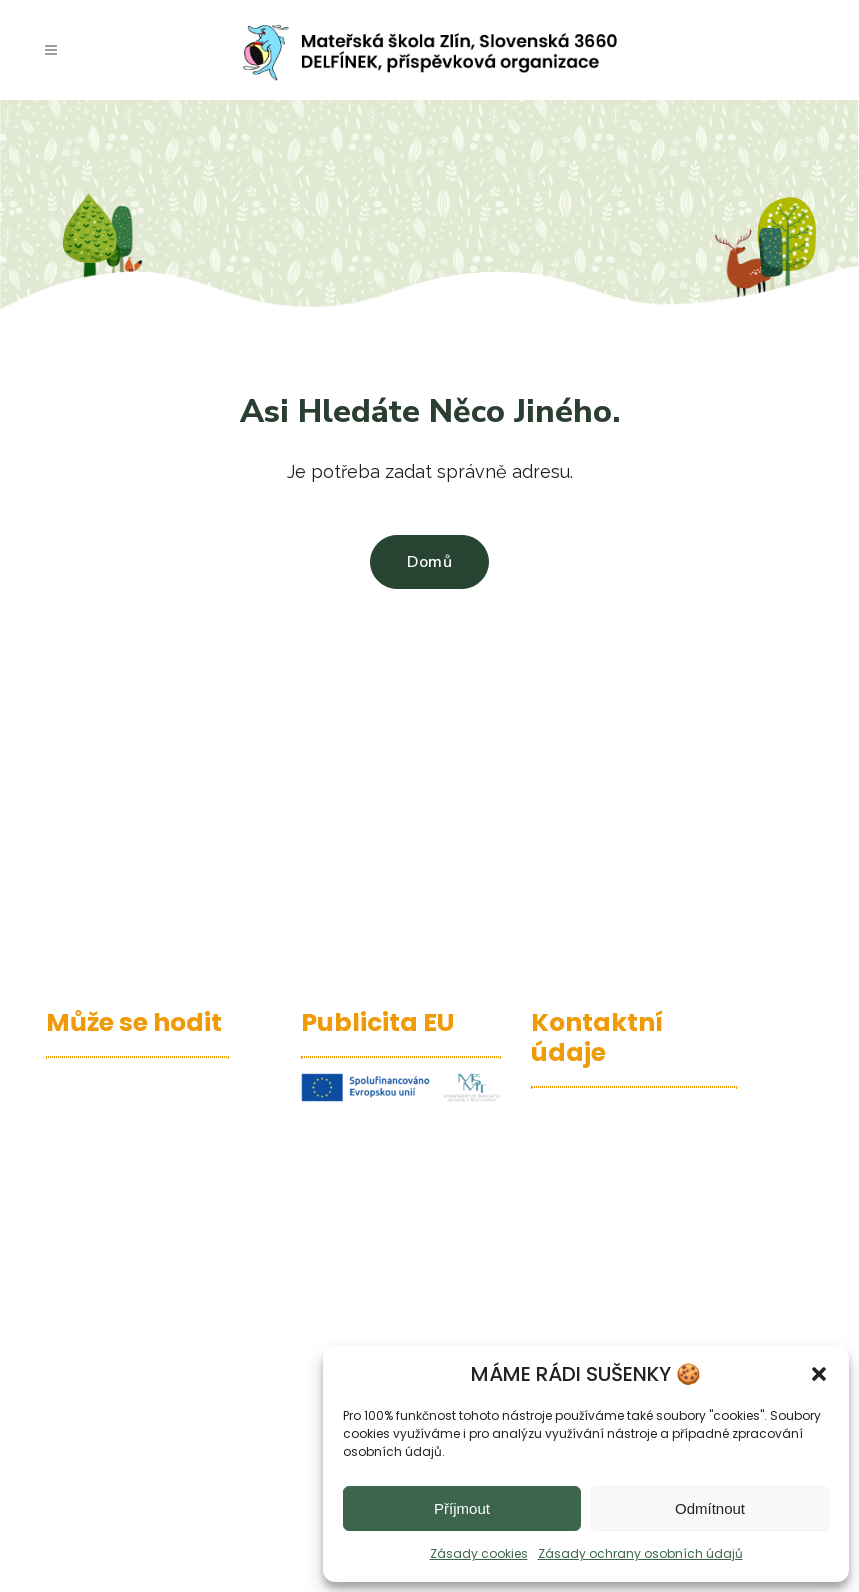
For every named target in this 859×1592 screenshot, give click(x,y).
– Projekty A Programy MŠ (148, 1208)
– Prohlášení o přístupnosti (102, 1248)
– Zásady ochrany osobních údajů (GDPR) (141, 1342)
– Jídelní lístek (105, 1144)
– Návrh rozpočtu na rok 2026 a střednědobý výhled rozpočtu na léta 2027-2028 (142, 1481)
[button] (819, 1374)
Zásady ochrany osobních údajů (640, 1553)
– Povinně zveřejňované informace (140, 1295)
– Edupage (89, 1080)
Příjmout (462, 1508)
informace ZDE (359, 1206)
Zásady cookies (479, 1553)
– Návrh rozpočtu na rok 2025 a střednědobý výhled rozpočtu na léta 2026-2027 (142, 1404)
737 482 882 (614, 1295)
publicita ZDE (423, 1293)
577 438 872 (614, 1270)
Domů (429, 562)
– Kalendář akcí (110, 1112)
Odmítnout (710, 1508)
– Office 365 (94, 1176)
